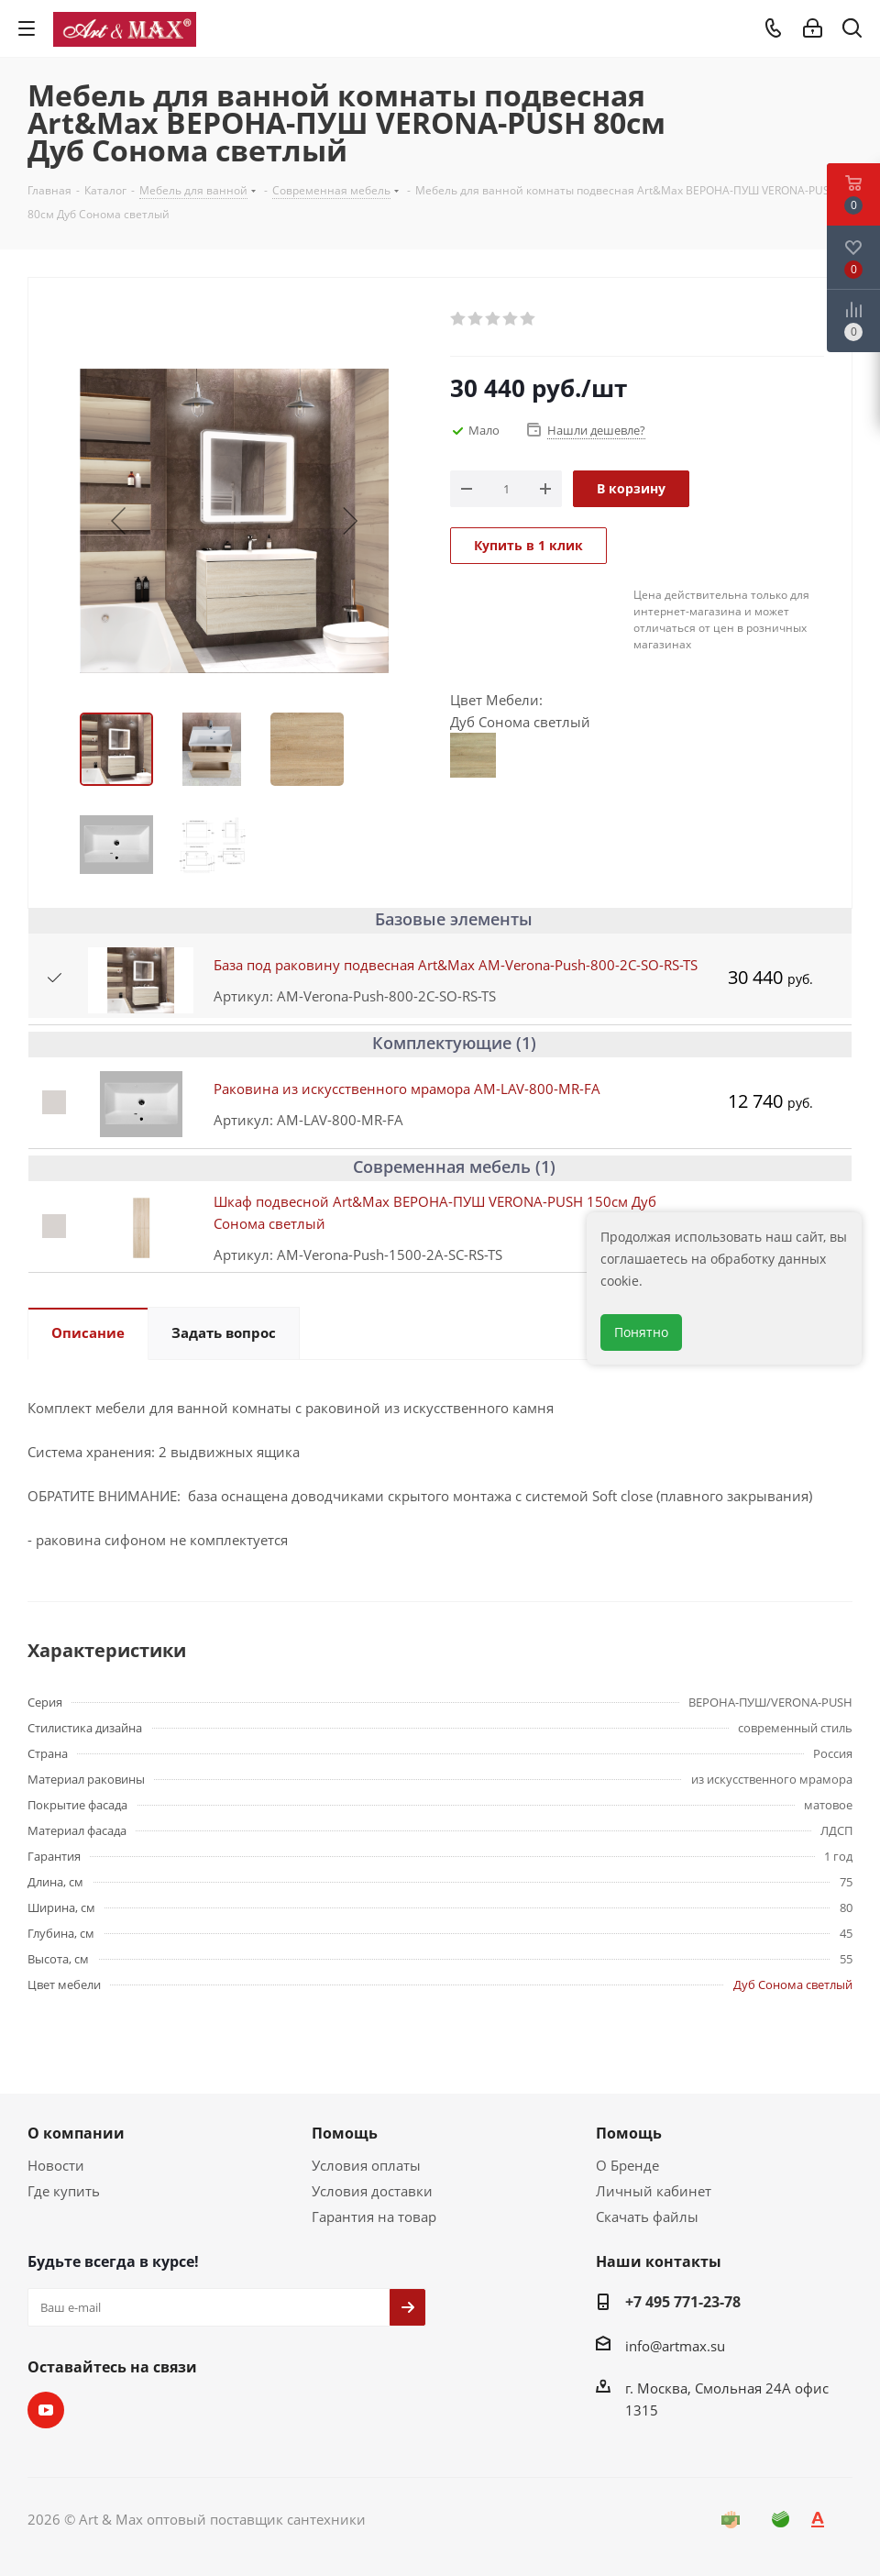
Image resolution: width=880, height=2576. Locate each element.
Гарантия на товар (374, 2216)
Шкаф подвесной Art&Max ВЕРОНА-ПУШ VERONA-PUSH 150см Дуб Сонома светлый (435, 1212)
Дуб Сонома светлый (792, 1984)
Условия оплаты (366, 2165)
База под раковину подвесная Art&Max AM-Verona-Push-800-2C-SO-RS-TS (456, 965)
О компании (76, 2133)
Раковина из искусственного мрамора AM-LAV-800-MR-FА (407, 1088)
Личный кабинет (653, 2191)
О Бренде (627, 2165)
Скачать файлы (647, 2216)
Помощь (345, 2133)
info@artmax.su (675, 2346)
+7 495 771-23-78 (683, 2302)
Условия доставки (372, 2191)
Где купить (64, 2191)
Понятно (641, 1332)
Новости (56, 2165)
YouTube (46, 2410)
